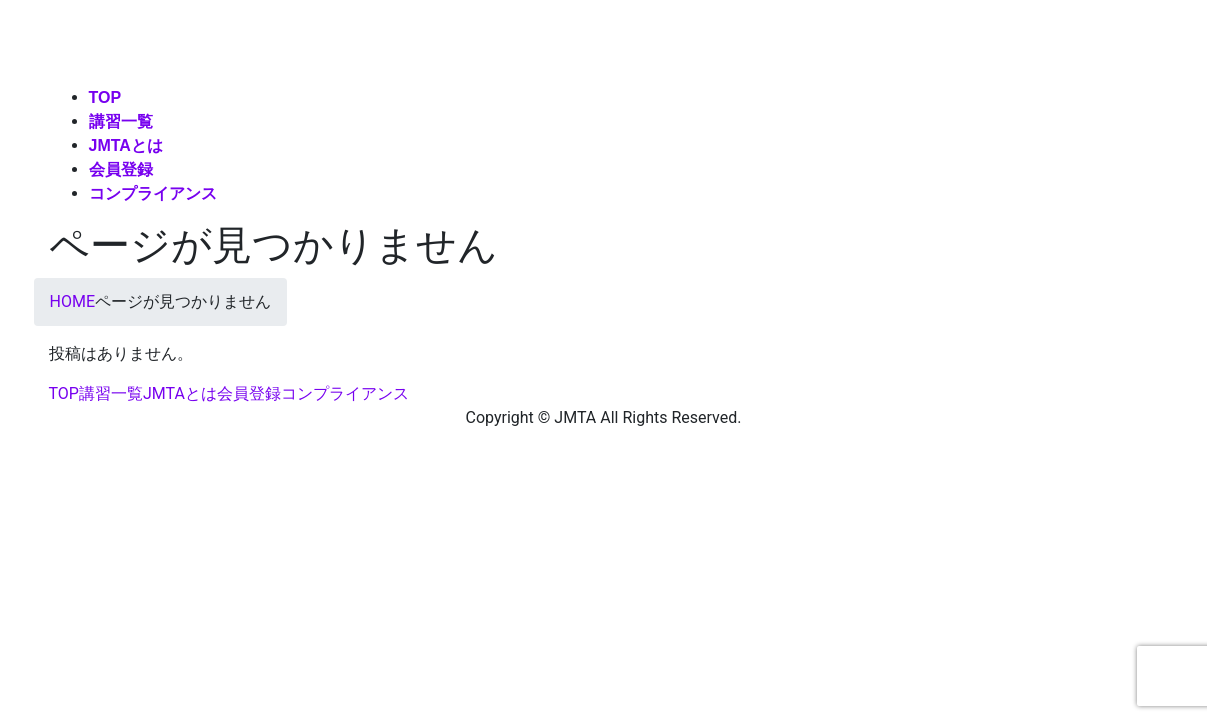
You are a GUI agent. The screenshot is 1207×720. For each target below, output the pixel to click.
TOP (64, 393)
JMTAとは (180, 393)
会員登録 (249, 393)
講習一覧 (111, 393)
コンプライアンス (345, 393)
